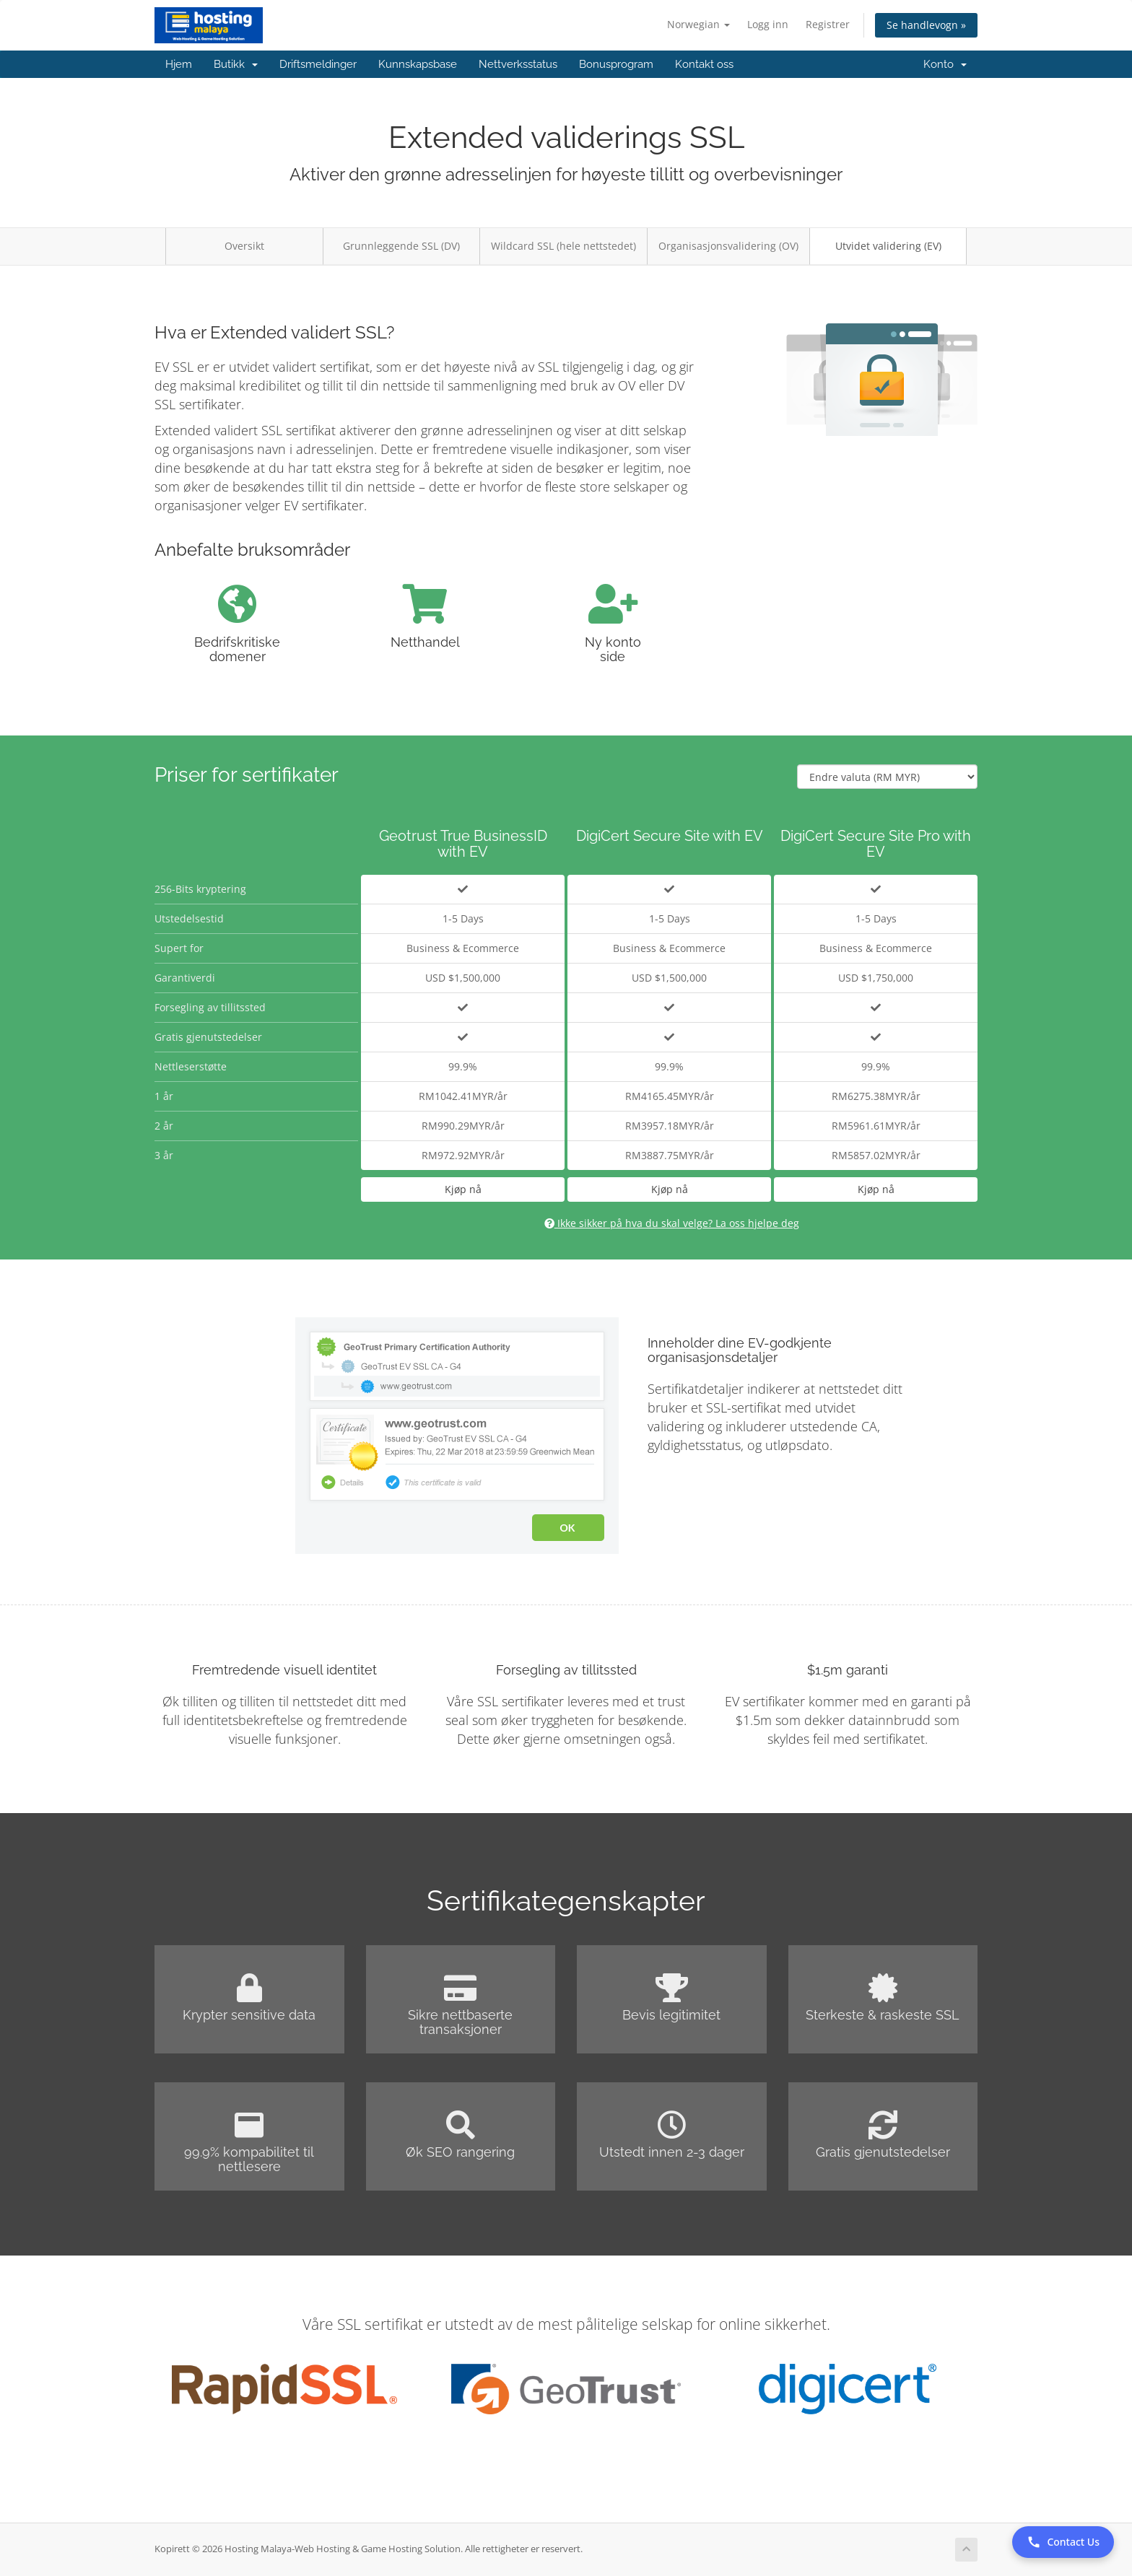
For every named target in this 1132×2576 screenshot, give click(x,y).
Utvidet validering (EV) (888, 246)
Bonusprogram (616, 64)
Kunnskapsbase (417, 64)
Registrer (828, 24)
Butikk (236, 64)
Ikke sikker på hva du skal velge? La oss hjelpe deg (671, 1223)
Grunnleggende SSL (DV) (401, 246)
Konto (945, 64)
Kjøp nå (463, 1189)
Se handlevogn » (926, 25)
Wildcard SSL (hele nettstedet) (563, 246)
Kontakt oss (704, 64)
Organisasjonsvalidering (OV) (728, 246)
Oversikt (244, 246)
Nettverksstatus (518, 64)
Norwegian (698, 24)
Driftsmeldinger (318, 64)
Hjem (178, 64)
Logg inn (767, 24)
